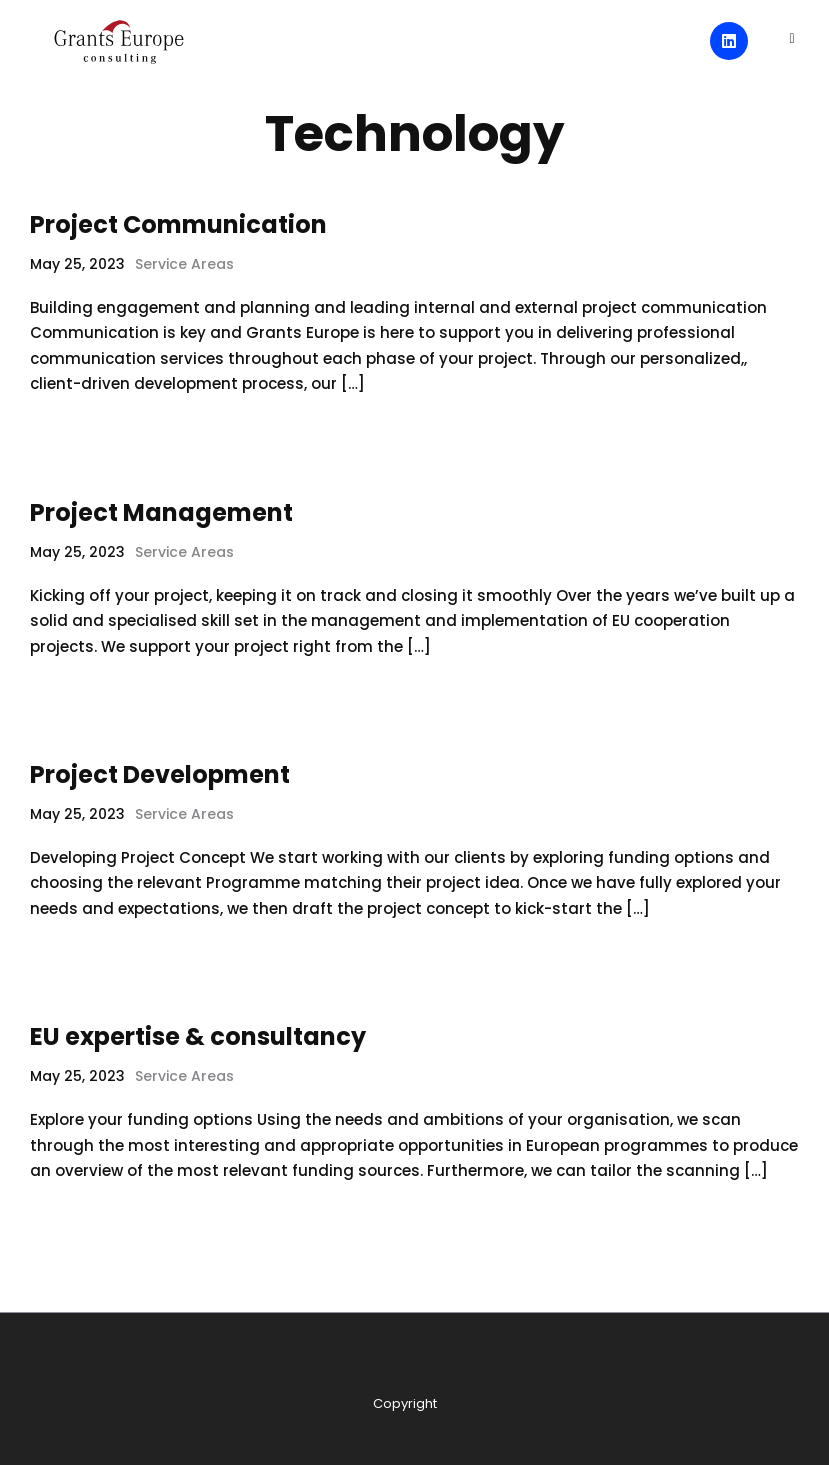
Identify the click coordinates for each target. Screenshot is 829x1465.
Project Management (161, 512)
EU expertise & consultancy (198, 1036)
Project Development (160, 774)
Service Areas (184, 264)
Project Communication (178, 224)
